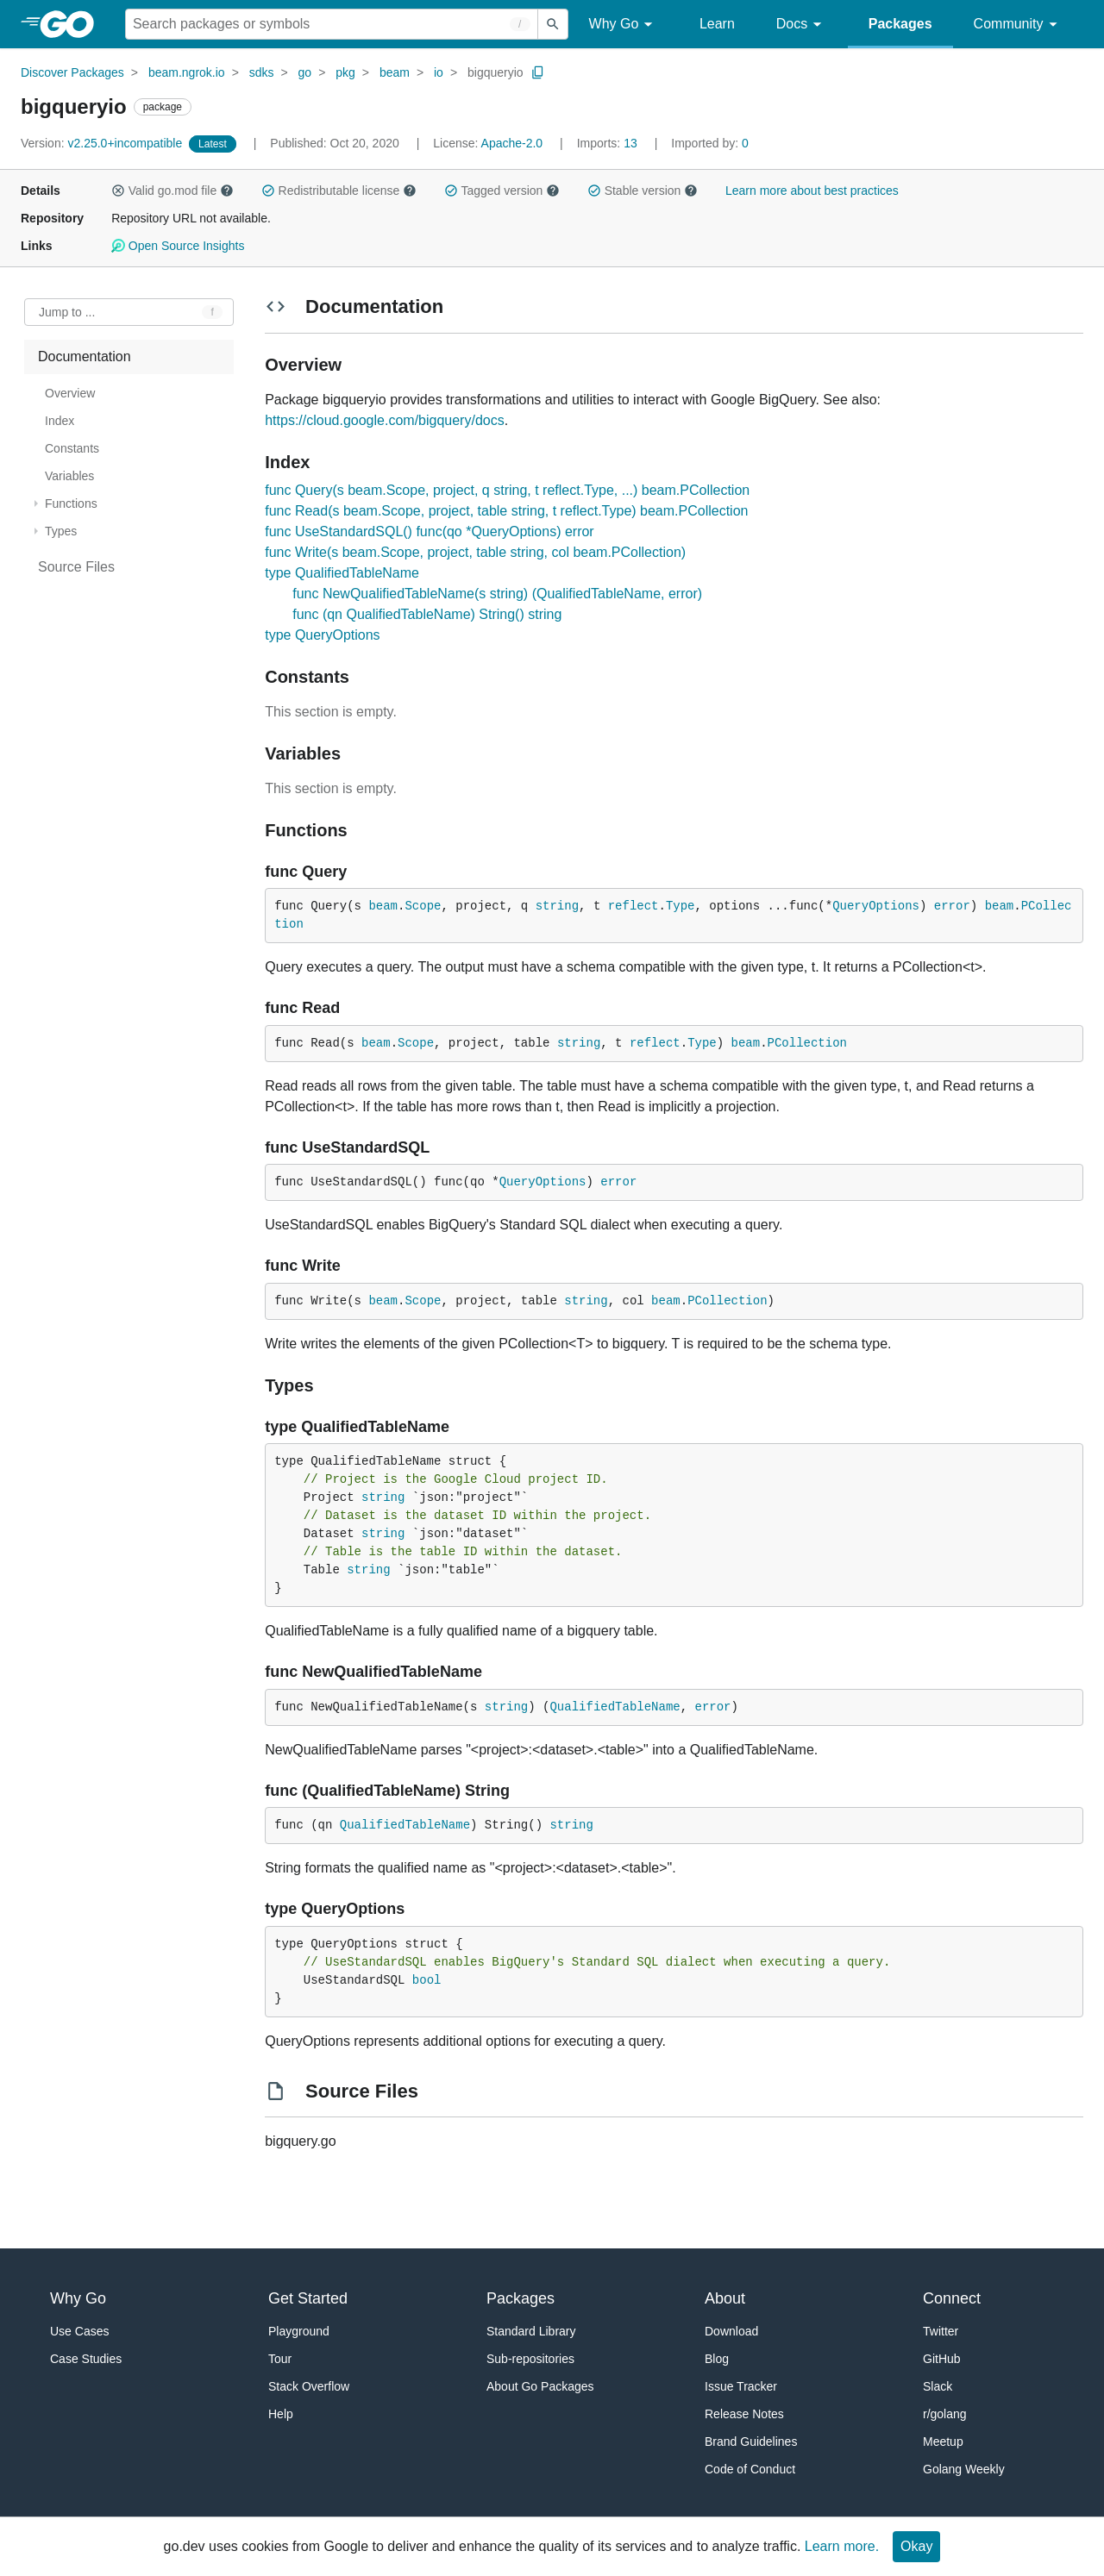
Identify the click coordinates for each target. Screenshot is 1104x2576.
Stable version (642, 190)
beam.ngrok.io (186, 72)
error (952, 906)
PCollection (807, 1043)
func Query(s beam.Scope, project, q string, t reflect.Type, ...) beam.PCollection (507, 490)
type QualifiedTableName (342, 573)
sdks (261, 72)
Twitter (940, 2331)
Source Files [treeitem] (76, 567)
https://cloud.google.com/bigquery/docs (385, 420)
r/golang (945, 2414)
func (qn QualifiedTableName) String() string (426, 614)
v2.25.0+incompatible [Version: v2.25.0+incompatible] (103, 143)
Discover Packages (72, 72)
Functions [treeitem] (71, 503)
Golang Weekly (964, 2469)
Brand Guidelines (751, 2441)
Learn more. (842, 2546)
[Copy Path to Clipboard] (538, 72)
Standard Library (531, 2331)
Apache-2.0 (512, 143)
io (438, 72)
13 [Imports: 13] (609, 143)
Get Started (308, 2298)
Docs (801, 24)
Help (280, 2414)
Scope (423, 906)
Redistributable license (339, 190)
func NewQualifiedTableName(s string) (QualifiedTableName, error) (497, 593)
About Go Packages (540, 2386)
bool (427, 1980)
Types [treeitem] (61, 531)
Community (1018, 24)
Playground (298, 2331)
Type (680, 906)
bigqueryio (495, 72)
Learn (717, 23)
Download (731, 2331)
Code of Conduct (750, 2469)
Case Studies (86, 2359)
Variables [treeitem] (69, 476)
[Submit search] (552, 24)
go (305, 72)
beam (395, 72)
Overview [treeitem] (70, 393)
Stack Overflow (308, 2386)
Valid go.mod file (172, 190)
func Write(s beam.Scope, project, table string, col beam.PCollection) (475, 552)
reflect (633, 906)
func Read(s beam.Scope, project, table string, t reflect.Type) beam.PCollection (506, 510)
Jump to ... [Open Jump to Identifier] (67, 312)
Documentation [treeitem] (84, 356)
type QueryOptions (322, 635)
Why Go (623, 24)
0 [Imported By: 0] (710, 143)
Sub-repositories (530, 2359)
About (725, 2298)
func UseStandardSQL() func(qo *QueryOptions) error (429, 531)
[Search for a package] (331, 24)
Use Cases (79, 2331)
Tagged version (502, 190)
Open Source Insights (177, 246)
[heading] (73, 24)
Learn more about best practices (812, 190)
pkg (345, 72)
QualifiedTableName (614, 1707)
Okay (916, 2546)
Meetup (943, 2441)
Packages (900, 23)
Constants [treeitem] (72, 448)
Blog (717, 2359)
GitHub (942, 2359)
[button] (118, 190)
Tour (280, 2359)
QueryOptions (875, 906)
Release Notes (744, 2414)
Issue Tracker (741, 2386)
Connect (952, 2298)
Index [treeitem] (59, 421)
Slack (937, 2386)
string (557, 906)
